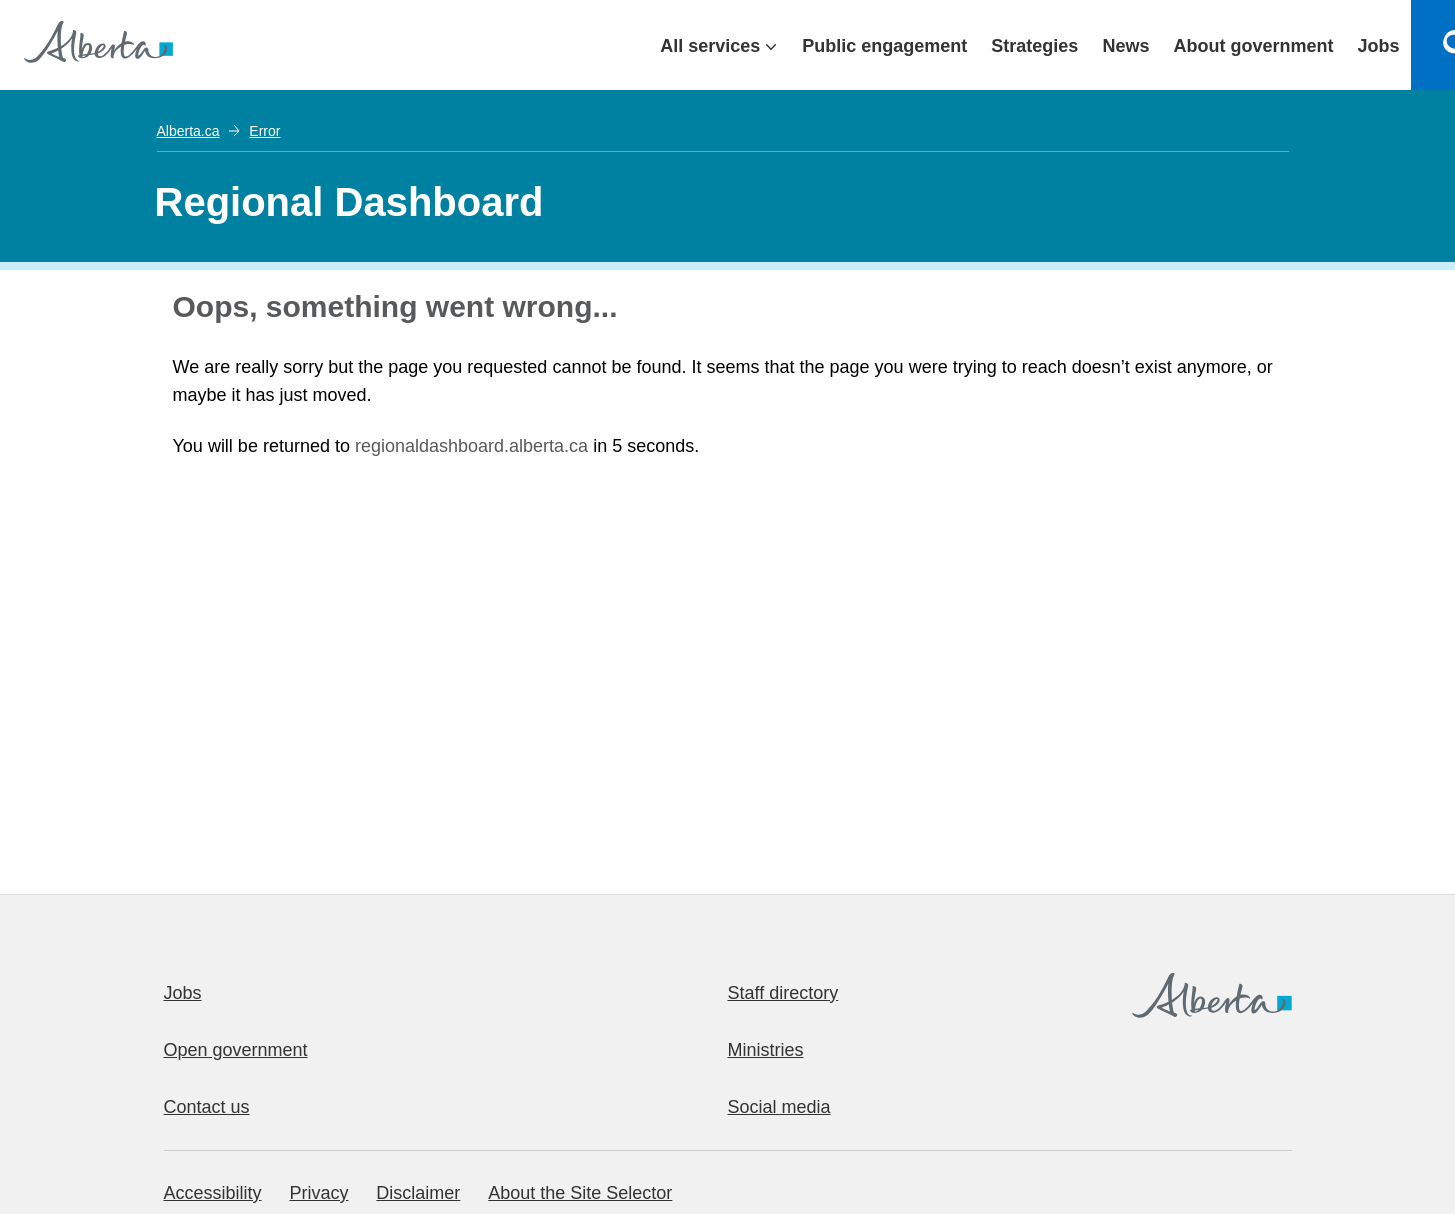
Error (264, 131)
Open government (236, 1050)
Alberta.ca (188, 131)
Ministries (766, 1050)
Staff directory (783, 993)
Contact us (207, 1107)
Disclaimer (418, 1193)
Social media (779, 1107)
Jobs (183, 993)
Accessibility (213, 1193)
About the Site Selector (580, 1193)
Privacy (318, 1193)
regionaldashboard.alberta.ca (471, 446)
